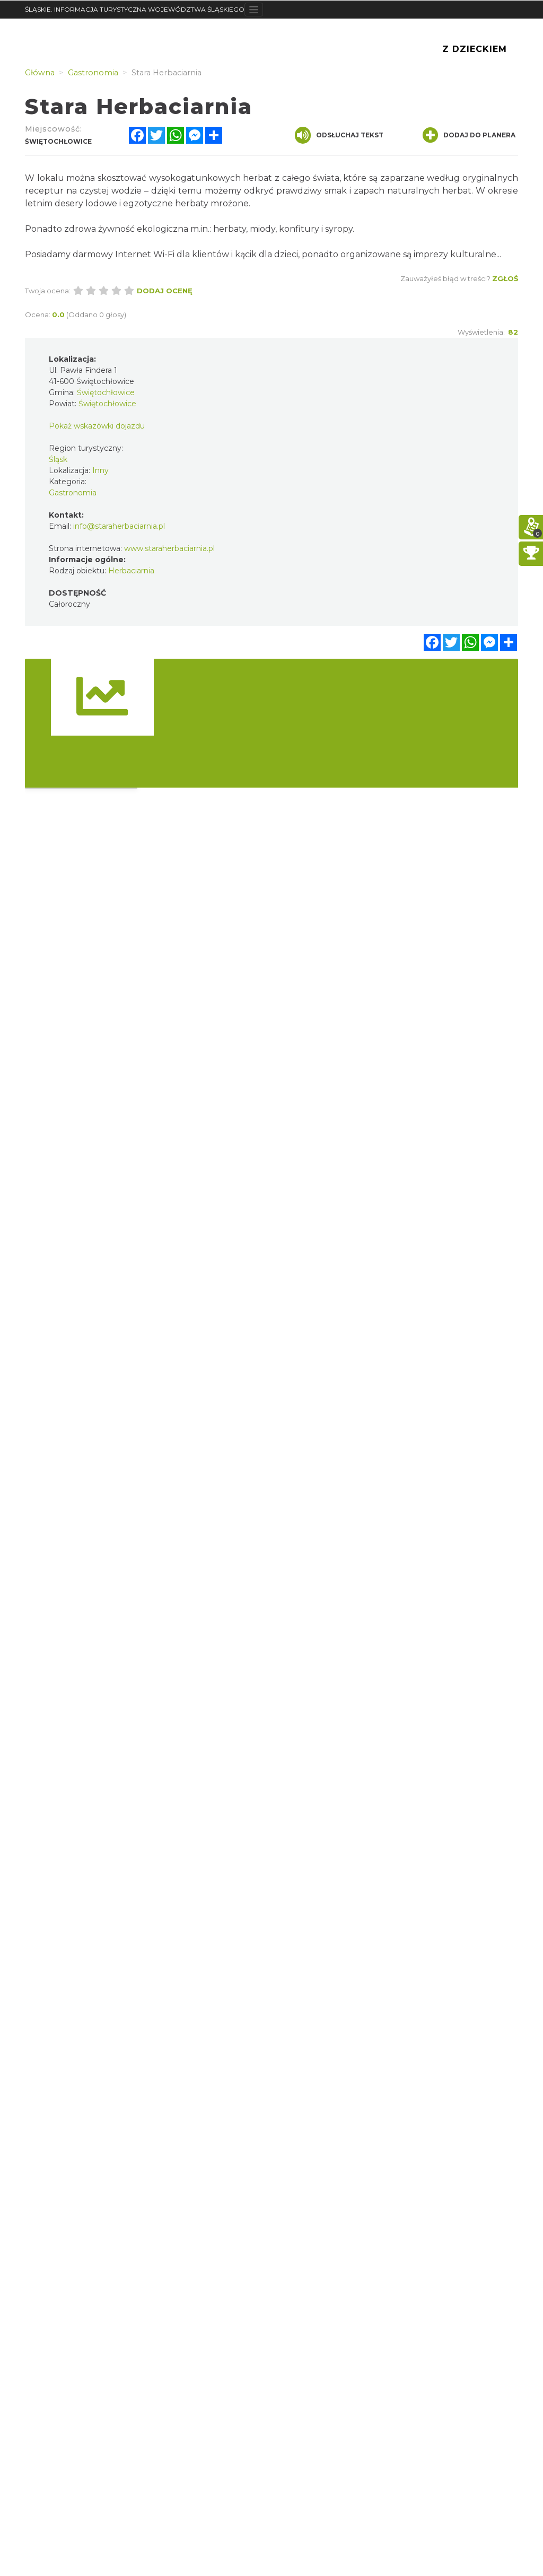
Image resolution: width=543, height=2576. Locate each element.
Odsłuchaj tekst (339, 135)
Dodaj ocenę (164, 290)
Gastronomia (73, 492)
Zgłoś (505, 278)
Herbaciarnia (131, 570)
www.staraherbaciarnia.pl (169, 548)
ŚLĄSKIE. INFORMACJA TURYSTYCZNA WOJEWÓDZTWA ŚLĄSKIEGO (134, 9)
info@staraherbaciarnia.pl (119, 526)
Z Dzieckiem (474, 49)
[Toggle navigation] (253, 9)
